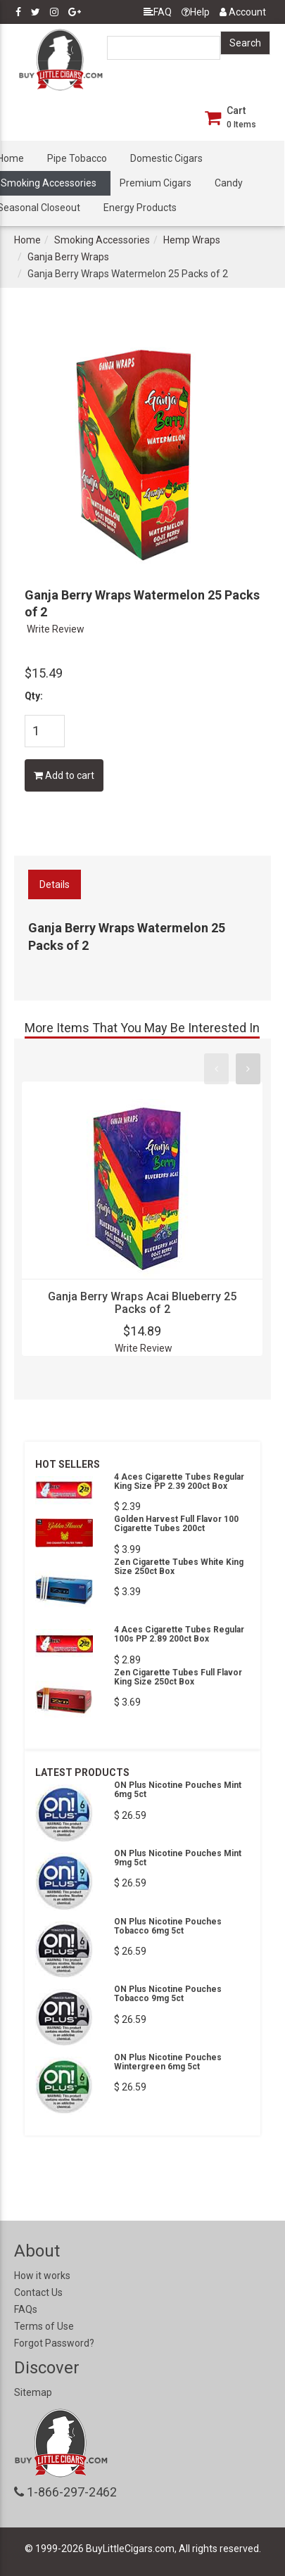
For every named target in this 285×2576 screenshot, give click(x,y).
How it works (42, 2275)
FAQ (158, 12)
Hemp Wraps (191, 240)
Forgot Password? (54, 2343)
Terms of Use (44, 2326)
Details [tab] (54, 884)
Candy (229, 183)
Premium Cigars (155, 183)
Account (243, 12)
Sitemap (33, 2392)
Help (196, 12)
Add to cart (64, 775)
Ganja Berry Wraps (68, 256)
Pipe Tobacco (77, 158)
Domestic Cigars (166, 158)
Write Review (55, 629)
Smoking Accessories (102, 240)
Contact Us (38, 2292)
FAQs (25, 2309)
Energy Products (140, 207)
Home (27, 240)
